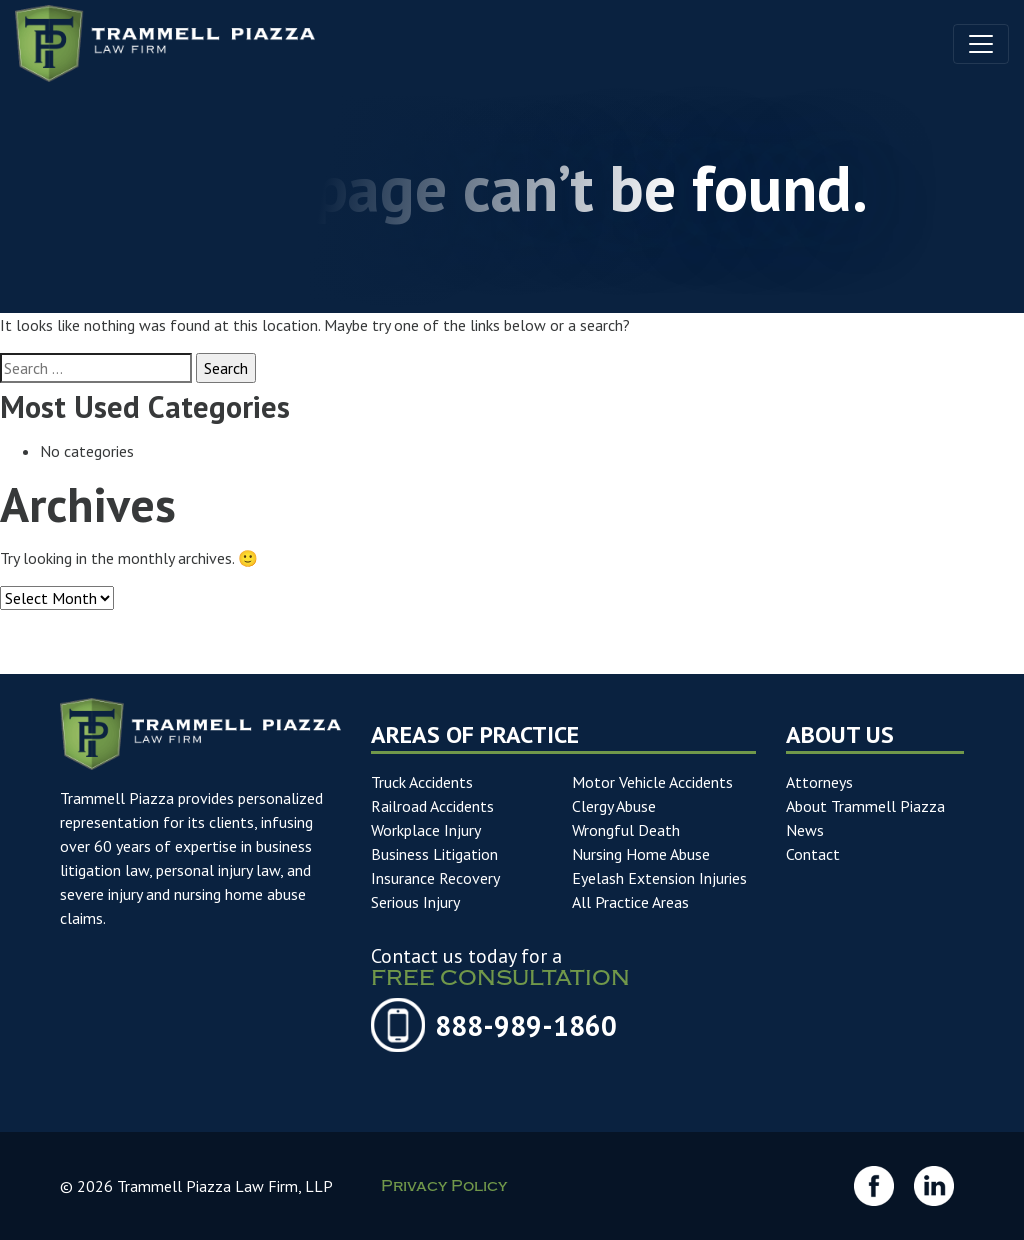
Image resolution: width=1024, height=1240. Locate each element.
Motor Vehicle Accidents (652, 782)
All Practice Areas (630, 902)
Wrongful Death (626, 830)
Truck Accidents (422, 782)
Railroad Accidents (432, 806)
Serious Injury (415, 902)
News (805, 830)
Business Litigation (434, 854)
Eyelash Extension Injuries (659, 878)
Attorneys (819, 782)
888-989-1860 (526, 1026)
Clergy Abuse (614, 806)
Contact (813, 854)
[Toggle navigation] (981, 44)
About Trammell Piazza (865, 806)
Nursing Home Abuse (641, 854)
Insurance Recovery (435, 878)
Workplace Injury (426, 830)
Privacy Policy (444, 1189)
